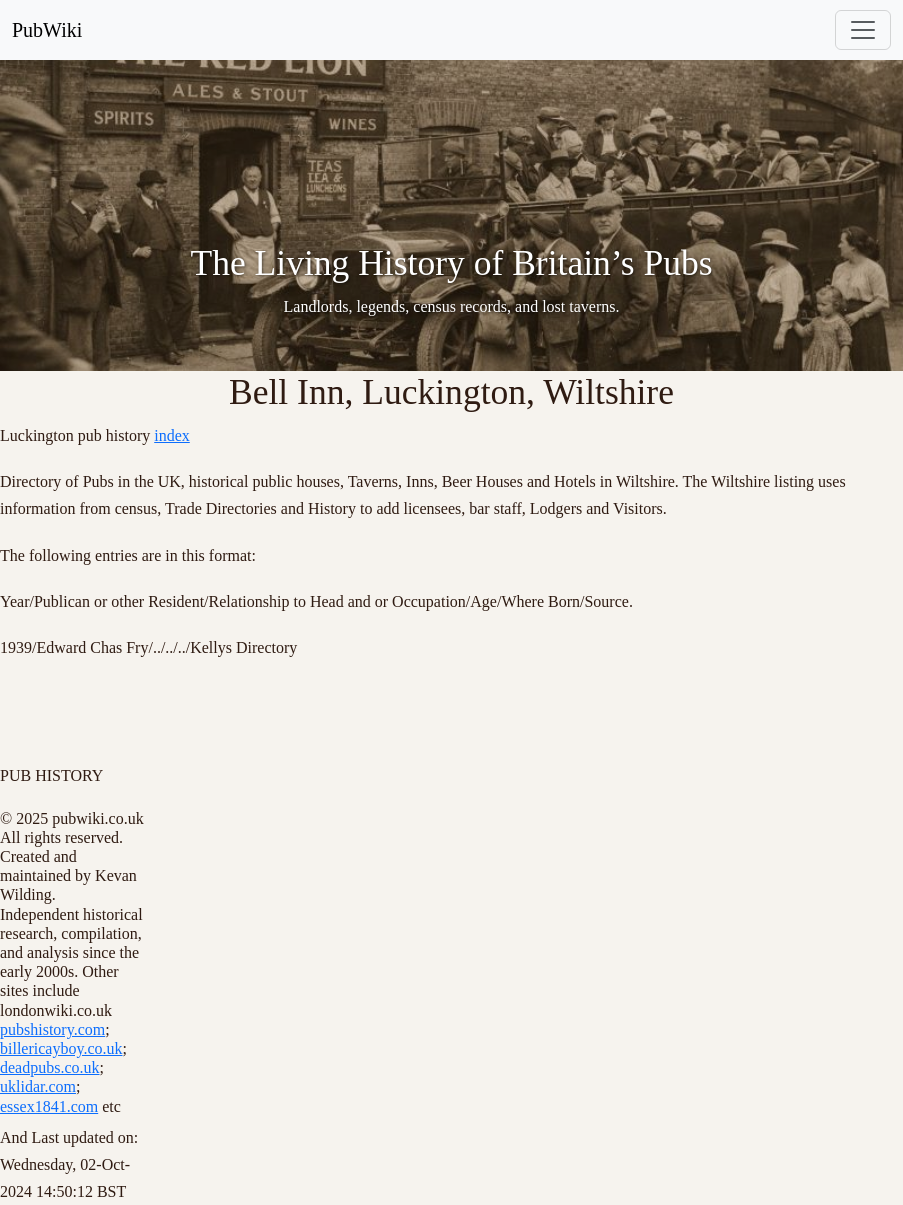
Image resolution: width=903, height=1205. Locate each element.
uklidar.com (38, 1086)
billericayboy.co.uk (61, 1048)
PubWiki (47, 30)
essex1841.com (49, 1106)
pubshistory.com (52, 1029)
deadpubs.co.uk (50, 1067)
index (172, 435)
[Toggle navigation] (863, 30)
